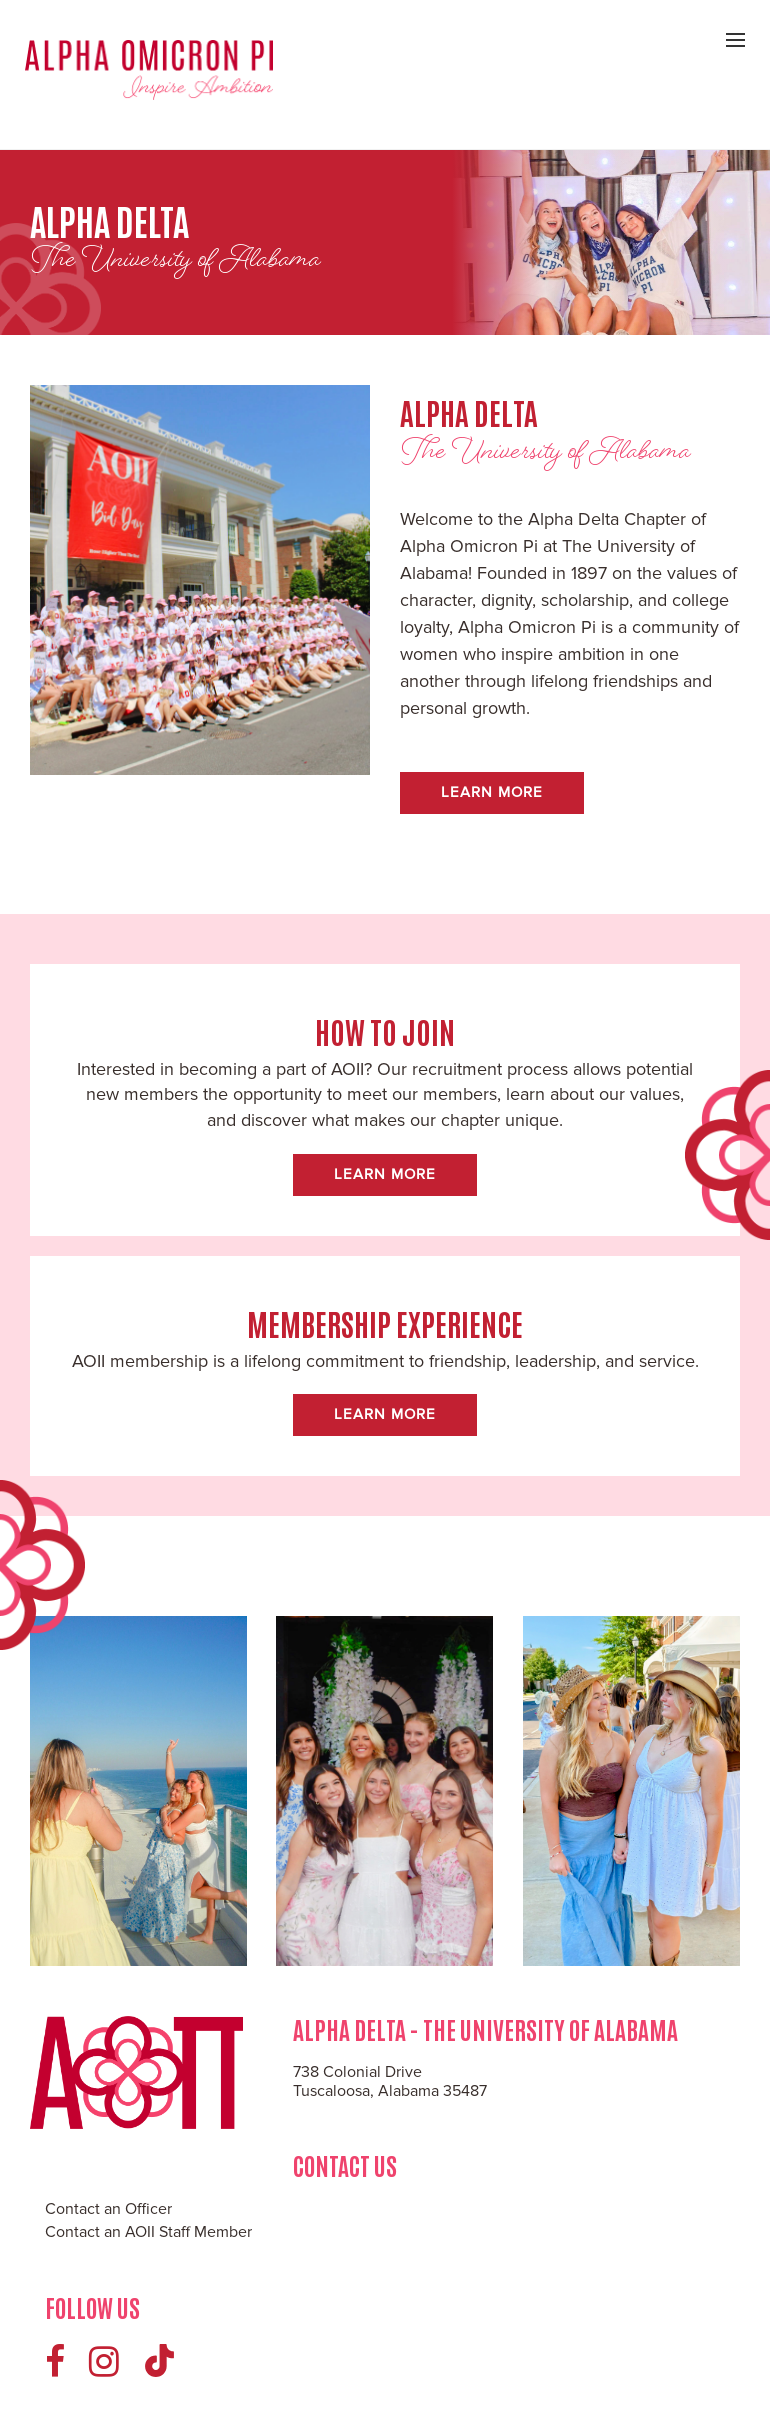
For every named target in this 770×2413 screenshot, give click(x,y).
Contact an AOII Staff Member (148, 2232)
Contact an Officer (108, 2209)
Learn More (492, 792)
